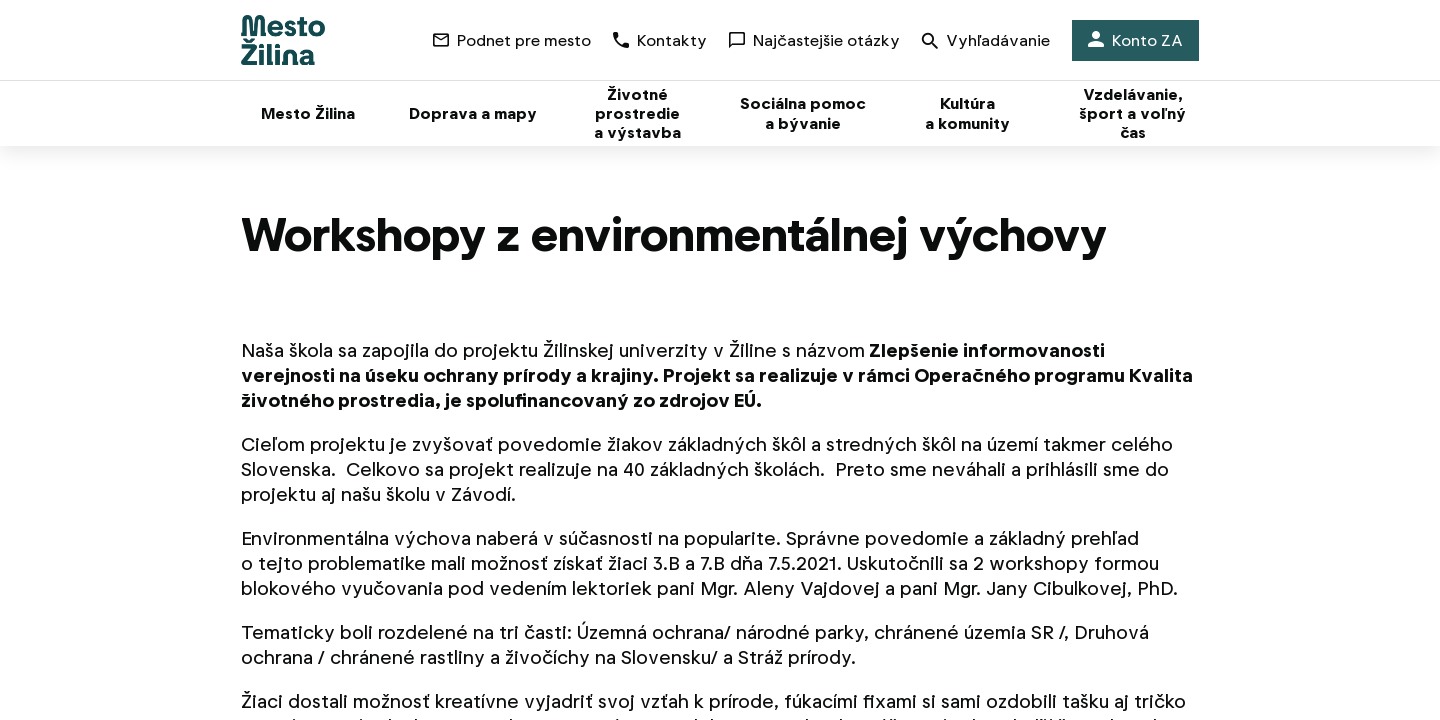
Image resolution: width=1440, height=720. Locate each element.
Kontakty (660, 40)
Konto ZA (1135, 40)
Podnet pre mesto (512, 40)
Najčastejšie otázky (814, 40)
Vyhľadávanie (986, 42)
